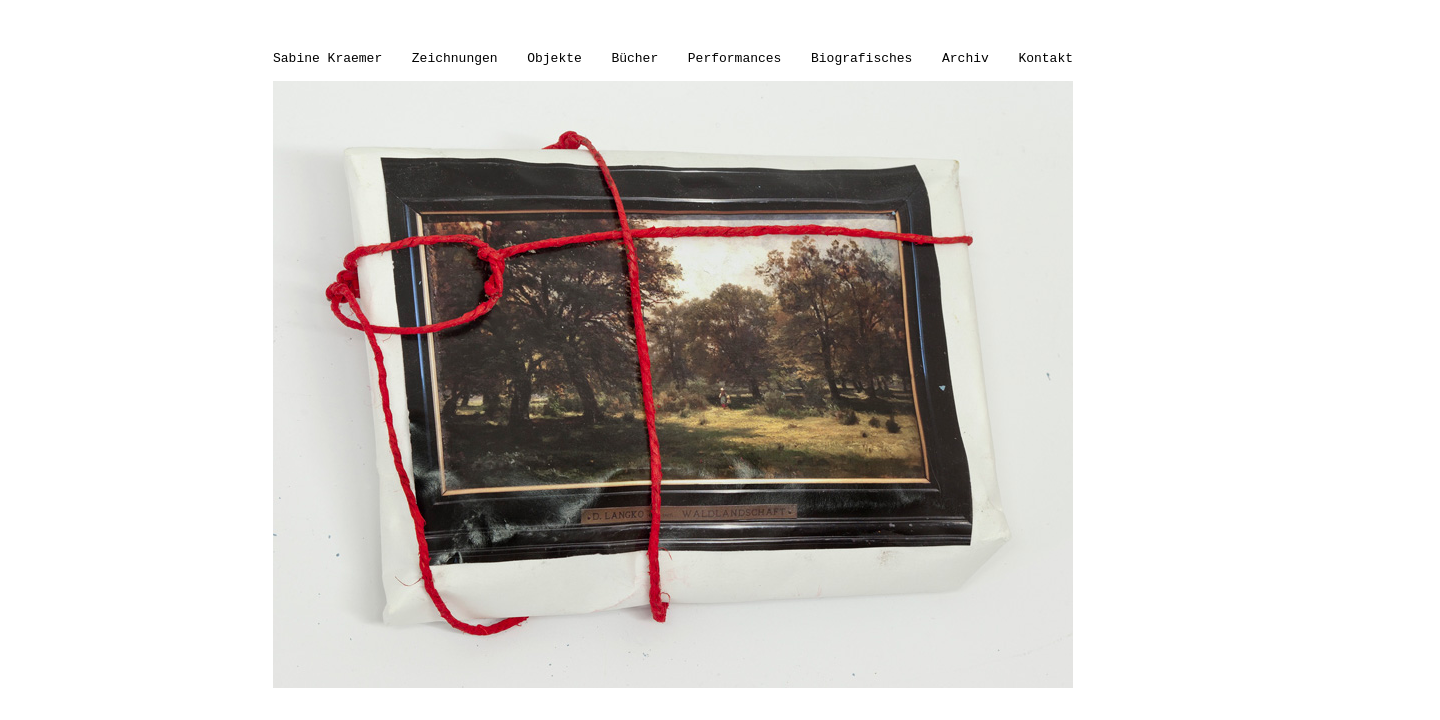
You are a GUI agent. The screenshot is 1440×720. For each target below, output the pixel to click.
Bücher (634, 58)
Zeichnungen (455, 58)
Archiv (965, 58)
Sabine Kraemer (327, 58)
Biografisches (861, 58)
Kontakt (1045, 58)
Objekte (554, 58)
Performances (735, 58)
